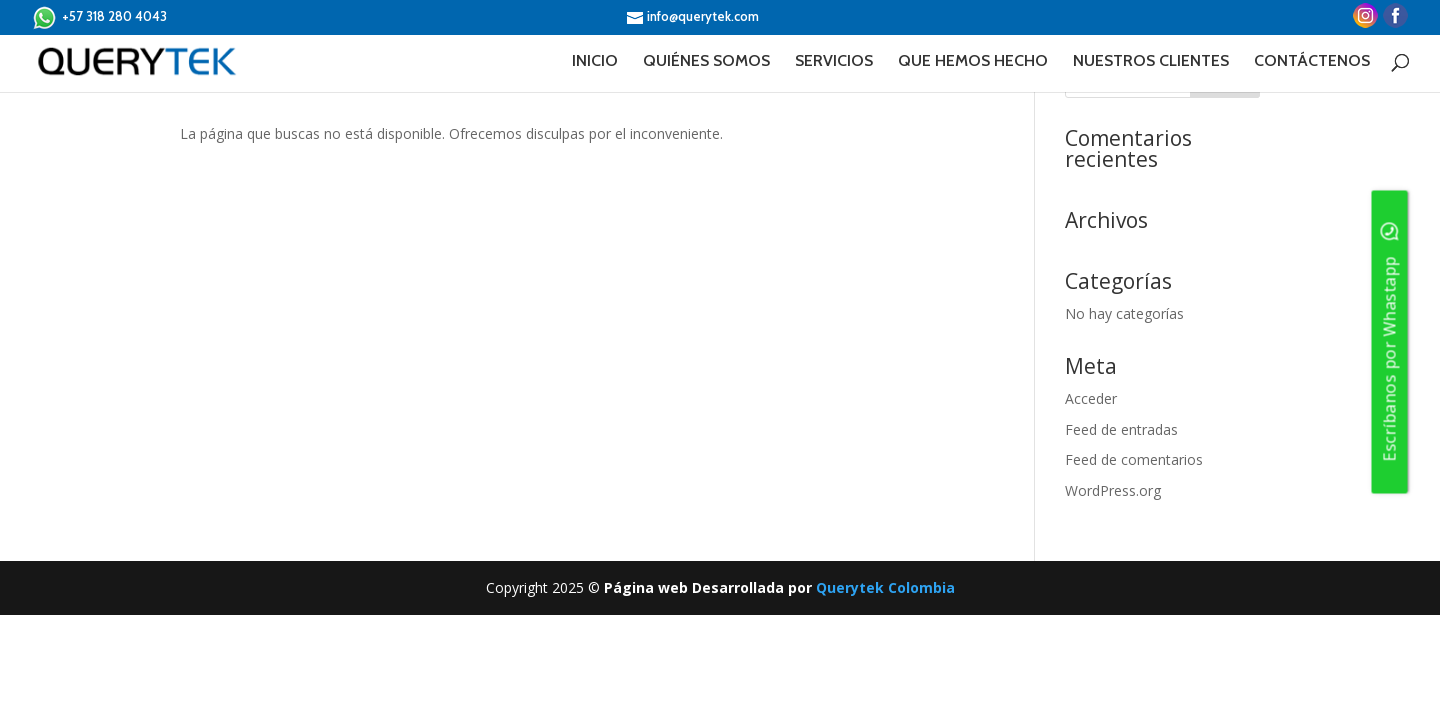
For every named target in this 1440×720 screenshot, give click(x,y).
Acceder (1091, 398)
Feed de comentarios (1134, 459)
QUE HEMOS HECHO (973, 62)
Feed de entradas (1121, 429)
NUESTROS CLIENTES (1151, 62)
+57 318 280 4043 (99, 17)
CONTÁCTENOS (1312, 62)
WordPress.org (1113, 490)
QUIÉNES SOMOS (706, 62)
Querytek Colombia (885, 587)
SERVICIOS (834, 62)
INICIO (595, 62)
